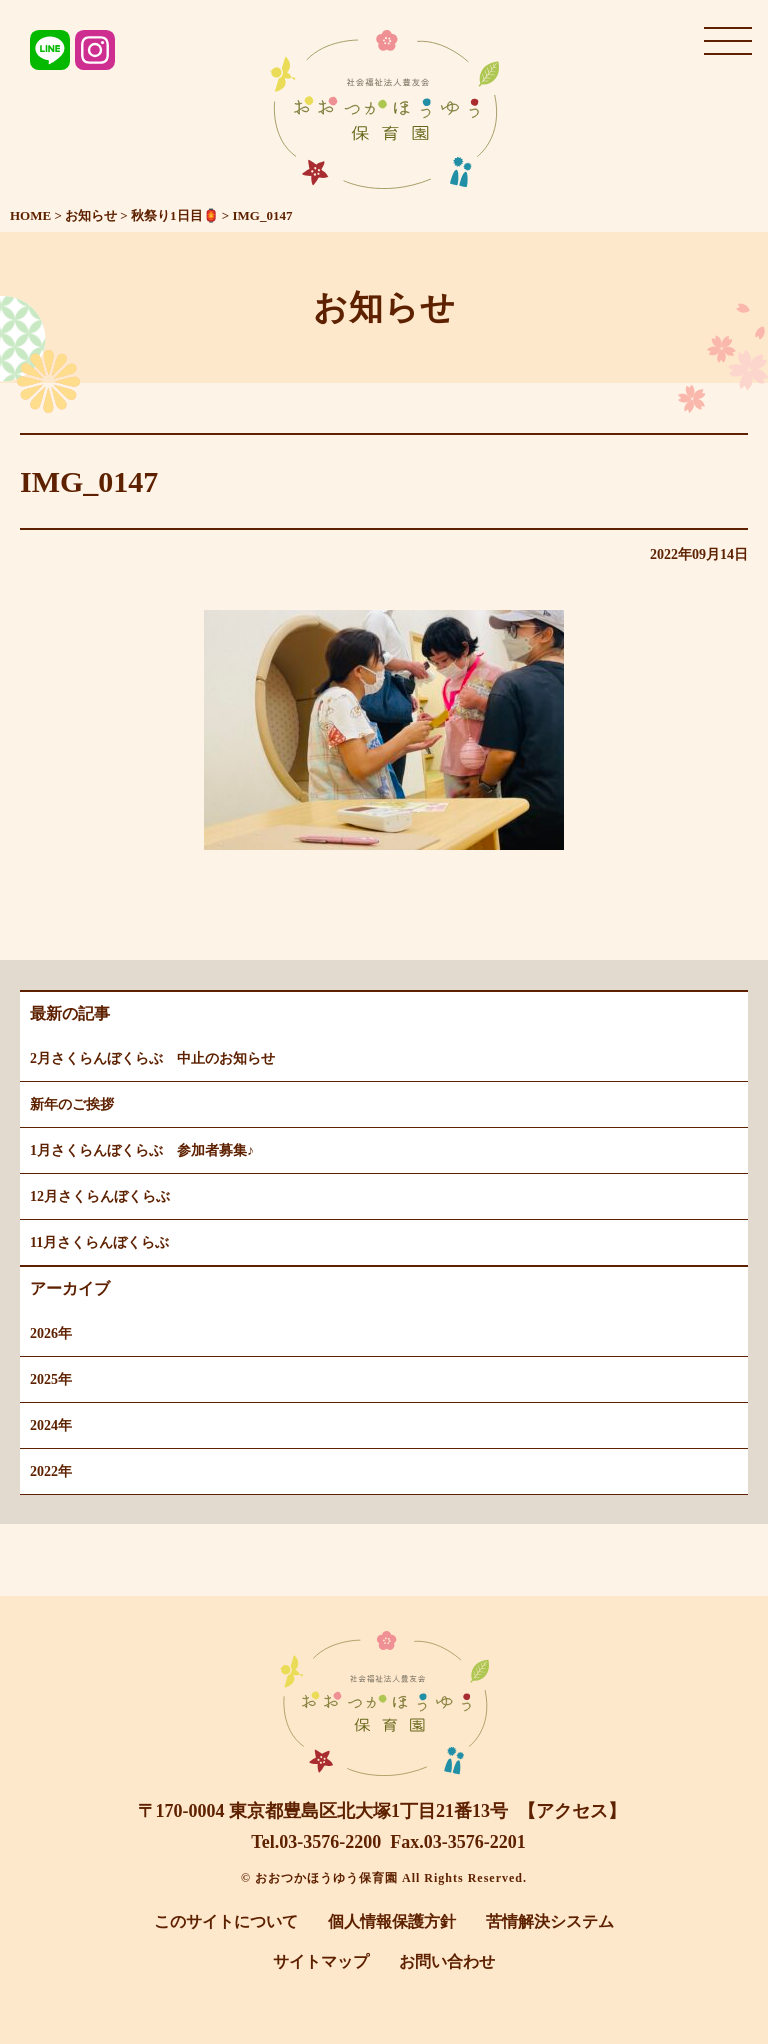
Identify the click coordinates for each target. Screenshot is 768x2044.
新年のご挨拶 (72, 1104)
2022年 (51, 1471)
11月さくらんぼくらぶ (99, 1242)
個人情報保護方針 (392, 1921)
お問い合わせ (447, 1961)
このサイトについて (226, 1921)
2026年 (51, 1333)
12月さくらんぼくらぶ (100, 1196)
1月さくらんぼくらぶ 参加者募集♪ (142, 1150)
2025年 (51, 1379)
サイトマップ (321, 1961)
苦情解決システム (550, 1921)
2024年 (51, 1425)
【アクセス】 (572, 1811)
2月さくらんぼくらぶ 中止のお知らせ (152, 1058)
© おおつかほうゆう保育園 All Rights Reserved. (384, 1878)
